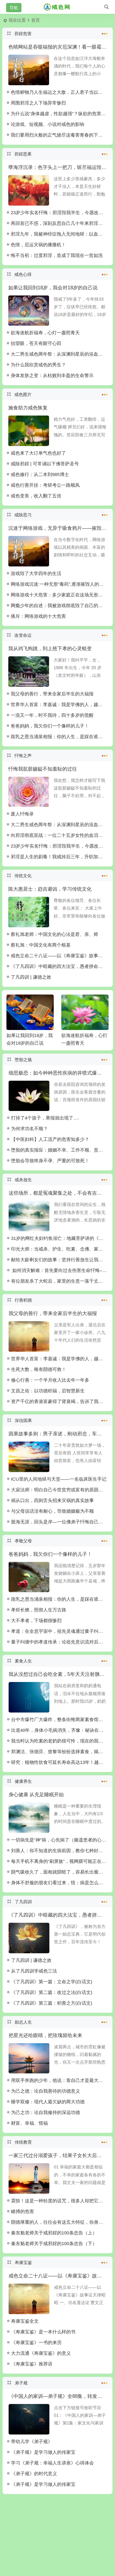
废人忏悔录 (22, 813)
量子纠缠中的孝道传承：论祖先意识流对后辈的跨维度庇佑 (59, 1641)
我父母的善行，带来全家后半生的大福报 (52, 693)
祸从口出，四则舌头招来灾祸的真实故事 (52, 1500)
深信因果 (57, 1420)
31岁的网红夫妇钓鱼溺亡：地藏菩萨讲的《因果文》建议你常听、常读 (59, 1238)
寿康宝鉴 (57, 2262)
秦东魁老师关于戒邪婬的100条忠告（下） (54, 2243)
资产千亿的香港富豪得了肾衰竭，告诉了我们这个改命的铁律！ (59, 1401)
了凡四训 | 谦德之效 (31, 977)
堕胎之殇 (57, 1059)
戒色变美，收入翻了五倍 (36, 495)
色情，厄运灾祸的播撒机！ (38, 244)
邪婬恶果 (57, 153)
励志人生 (57, 2021)
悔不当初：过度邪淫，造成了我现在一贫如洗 (57, 255)
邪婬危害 (57, 33)
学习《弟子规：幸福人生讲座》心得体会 (52, 2462)
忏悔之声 (57, 755)
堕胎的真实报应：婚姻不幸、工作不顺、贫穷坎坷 (59, 1149)
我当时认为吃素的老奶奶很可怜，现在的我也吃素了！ (59, 1740)
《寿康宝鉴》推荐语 (31, 2363)
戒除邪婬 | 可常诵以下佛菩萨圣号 (45, 463)
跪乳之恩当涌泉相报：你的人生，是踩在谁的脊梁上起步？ (59, 736)
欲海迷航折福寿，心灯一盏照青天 (45, 332)
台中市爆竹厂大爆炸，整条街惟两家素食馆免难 (59, 1719)
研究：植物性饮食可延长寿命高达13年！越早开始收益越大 (59, 1762)
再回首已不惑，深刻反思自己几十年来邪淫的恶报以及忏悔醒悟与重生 (59, 223)
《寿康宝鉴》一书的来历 (36, 2342)
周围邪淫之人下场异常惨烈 (38, 102)
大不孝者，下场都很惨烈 (36, 1620)
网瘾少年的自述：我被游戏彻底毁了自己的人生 (59, 605)
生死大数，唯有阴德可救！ (38, 1369)
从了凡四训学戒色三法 (34, 1970)
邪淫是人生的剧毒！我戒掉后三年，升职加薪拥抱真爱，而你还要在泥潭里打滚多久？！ (59, 856)
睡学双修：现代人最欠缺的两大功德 (48, 2101)
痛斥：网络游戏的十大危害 (38, 616)
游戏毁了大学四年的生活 (36, 573)
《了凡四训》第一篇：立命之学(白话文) (51, 1981)
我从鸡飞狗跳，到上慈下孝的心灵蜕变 (50, 648)
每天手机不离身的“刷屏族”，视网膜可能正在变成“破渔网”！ (59, 1861)
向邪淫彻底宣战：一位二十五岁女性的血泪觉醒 (59, 835)
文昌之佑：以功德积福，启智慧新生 (48, 1390)
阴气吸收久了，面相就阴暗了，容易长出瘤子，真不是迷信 (59, 1871)
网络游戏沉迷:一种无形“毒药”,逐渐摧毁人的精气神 (59, 584)
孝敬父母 (57, 1540)
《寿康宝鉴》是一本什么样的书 (43, 2331)
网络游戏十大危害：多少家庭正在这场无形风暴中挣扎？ (59, 594)
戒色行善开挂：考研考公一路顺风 (45, 485)
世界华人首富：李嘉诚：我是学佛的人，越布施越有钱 (59, 704)
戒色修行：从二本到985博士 (40, 474)
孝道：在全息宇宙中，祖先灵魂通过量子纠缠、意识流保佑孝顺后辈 (59, 1631)
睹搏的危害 (22, 2211)
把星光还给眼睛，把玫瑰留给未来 (45, 2035)
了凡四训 (57, 1901)
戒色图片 (57, 394)
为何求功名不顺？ (29, 1128)
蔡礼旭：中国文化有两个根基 (41, 944)
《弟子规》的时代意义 (34, 2473)
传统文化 (57, 875)
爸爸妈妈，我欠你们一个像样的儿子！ (50, 725)
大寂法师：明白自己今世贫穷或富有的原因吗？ (59, 1489)
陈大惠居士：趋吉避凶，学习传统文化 (50, 889)
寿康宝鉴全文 (25, 2321)
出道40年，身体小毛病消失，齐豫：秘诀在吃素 (59, 1730)
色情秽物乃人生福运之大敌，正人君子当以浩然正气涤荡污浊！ (59, 92)
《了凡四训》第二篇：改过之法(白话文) (51, 1992)
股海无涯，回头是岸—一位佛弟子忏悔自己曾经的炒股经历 (59, 1521)
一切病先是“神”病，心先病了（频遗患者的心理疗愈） (59, 1839)
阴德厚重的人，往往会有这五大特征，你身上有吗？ (59, 2222)
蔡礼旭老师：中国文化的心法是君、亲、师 (54, 934)
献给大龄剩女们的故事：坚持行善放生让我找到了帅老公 (59, 1259)
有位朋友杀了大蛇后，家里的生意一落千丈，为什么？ (59, 1281)
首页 (35, 20)
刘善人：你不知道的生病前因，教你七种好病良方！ (59, 1850)
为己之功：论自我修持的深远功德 (45, 2112)
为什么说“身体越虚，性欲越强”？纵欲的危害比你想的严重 (59, 113)
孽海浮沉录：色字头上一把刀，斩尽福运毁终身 (59, 167)
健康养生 (57, 1781)
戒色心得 (57, 274)
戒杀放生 (57, 1179)
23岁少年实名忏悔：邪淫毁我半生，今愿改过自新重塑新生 (59, 212)
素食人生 (57, 1660)
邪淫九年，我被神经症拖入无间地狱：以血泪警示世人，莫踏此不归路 (59, 233)
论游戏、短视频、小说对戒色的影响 (47, 124)
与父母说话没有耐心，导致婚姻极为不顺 (52, 1511)
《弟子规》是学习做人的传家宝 (43, 2452)
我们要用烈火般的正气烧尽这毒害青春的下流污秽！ (59, 134)
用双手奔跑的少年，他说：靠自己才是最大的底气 (59, 2080)
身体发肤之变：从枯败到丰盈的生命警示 (52, 375)
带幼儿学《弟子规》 (31, 2441)
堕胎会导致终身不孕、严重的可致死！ (50, 1160)
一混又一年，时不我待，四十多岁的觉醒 (52, 715)
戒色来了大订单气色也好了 (38, 453)
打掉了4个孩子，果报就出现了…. (45, 1117)
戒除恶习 (57, 514)
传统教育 (57, 2141)
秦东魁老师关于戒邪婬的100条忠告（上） (54, 2232)
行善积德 (57, 1299)
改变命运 (57, 635)
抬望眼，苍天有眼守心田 (36, 343)
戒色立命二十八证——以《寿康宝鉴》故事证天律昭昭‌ (59, 955)
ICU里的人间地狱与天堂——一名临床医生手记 (58, 1479)
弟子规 (57, 2382)
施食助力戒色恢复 (28, 407)
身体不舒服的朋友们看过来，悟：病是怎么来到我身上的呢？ (59, 1882)
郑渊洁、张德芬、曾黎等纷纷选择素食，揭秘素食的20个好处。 (59, 1751)
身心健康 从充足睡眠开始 (36, 1794)
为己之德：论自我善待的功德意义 (45, 2091)
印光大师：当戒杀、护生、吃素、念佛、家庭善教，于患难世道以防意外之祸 (59, 1248)
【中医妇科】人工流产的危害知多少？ (50, 1139)
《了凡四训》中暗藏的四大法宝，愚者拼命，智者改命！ (59, 966)
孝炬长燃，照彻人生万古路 (38, 1609)
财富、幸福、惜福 (29, 2123)
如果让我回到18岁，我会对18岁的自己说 (53, 287)
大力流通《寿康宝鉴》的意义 (41, 2353)
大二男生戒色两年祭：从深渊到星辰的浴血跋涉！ (59, 354)
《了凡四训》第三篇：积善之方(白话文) (51, 2003)
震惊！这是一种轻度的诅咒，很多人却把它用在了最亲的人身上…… (59, 2200)
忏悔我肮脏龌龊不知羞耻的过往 (42, 768)
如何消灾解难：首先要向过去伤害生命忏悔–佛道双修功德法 (59, 1270)
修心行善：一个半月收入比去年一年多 (50, 1380)
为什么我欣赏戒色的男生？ (38, 364)
